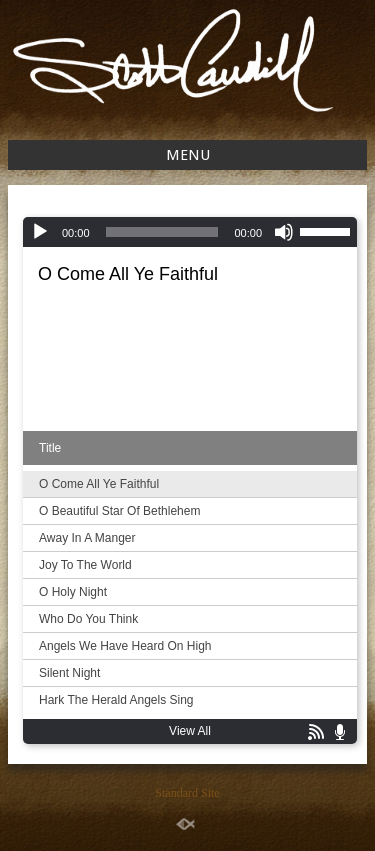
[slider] (162, 232)
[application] (190, 232)
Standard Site (187, 793)
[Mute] (284, 232)
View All (190, 731)
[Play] (40, 232)
